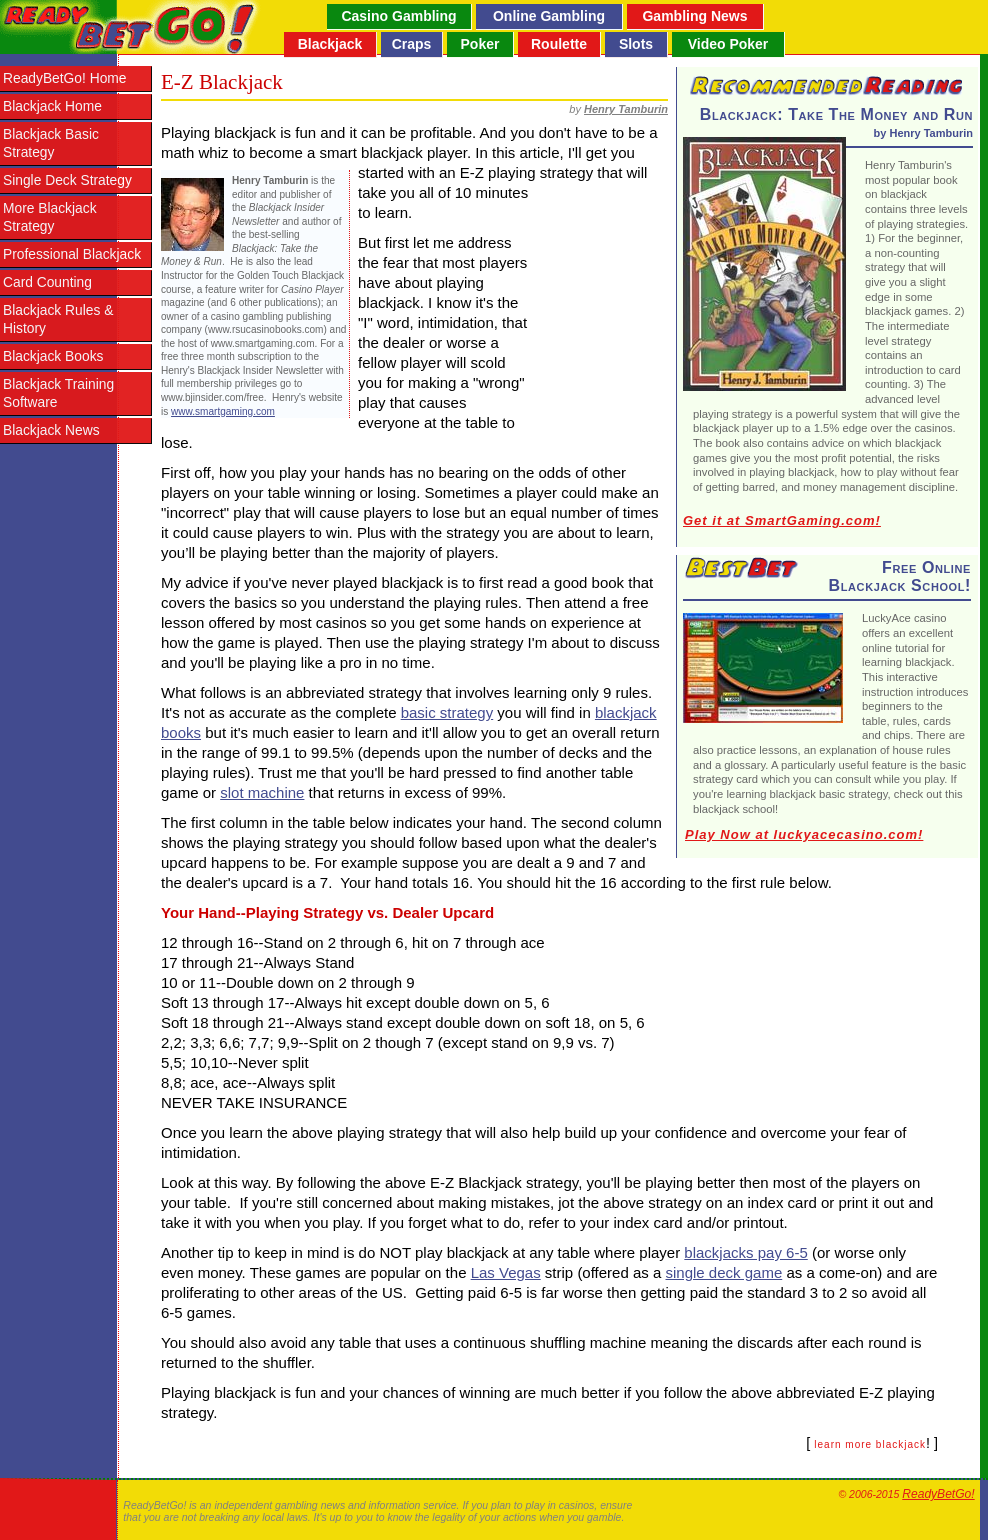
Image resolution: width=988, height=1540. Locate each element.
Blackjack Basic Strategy (51, 143)
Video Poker (728, 44)
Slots (636, 44)
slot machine (262, 792)
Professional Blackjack (72, 254)
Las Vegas (506, 1272)
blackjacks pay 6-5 (745, 1252)
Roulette (559, 44)
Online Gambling (549, 16)
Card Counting (47, 282)
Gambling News (694, 16)
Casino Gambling (398, 16)
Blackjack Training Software (58, 393)
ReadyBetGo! (938, 1494)
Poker (480, 44)
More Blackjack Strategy (50, 217)
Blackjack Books (53, 356)
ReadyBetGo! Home (64, 78)
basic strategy (447, 712)
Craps (412, 44)
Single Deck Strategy (67, 180)
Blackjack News (51, 430)
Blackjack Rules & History (58, 319)
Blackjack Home (52, 106)
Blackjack (330, 44)
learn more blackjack (870, 1444)
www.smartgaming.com (223, 411)
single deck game (724, 1272)
